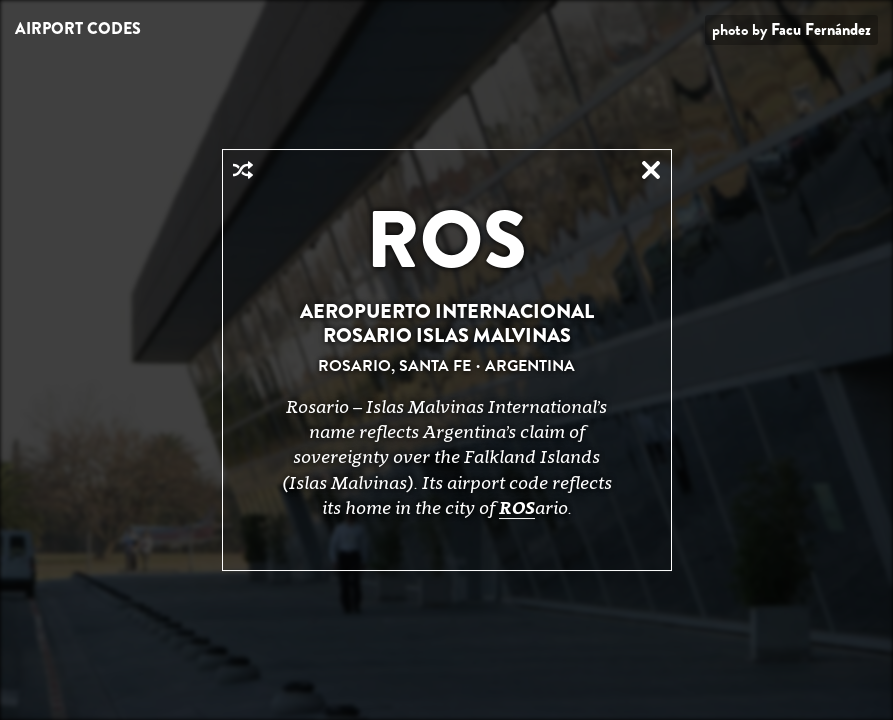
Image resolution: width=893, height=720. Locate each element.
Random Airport (243, 170)
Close (651, 170)
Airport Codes (78, 28)
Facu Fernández (821, 29)
